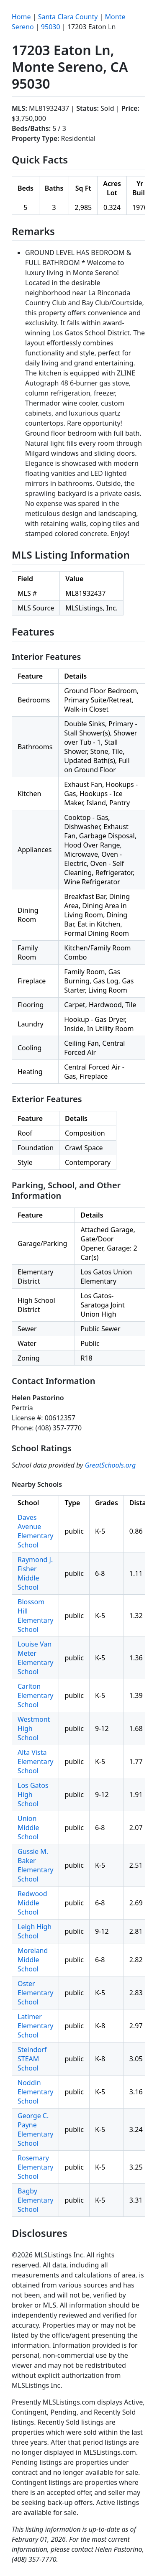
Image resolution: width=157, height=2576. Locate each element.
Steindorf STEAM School (32, 2059)
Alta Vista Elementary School (35, 1761)
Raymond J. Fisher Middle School (35, 1573)
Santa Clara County (68, 16)
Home (21, 16)
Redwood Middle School (32, 1903)
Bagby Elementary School (35, 2200)
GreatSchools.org (110, 1465)
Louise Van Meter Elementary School (35, 1657)
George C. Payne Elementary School (35, 2129)
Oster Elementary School (35, 1993)
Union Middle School (28, 1827)
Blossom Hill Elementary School (35, 1615)
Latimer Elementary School (35, 2026)
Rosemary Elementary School (35, 2167)
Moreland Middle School (33, 1959)
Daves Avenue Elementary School (35, 1531)
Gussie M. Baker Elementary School (35, 1865)
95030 (50, 26)
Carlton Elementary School (35, 1695)
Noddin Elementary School (35, 2092)
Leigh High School (34, 1931)
